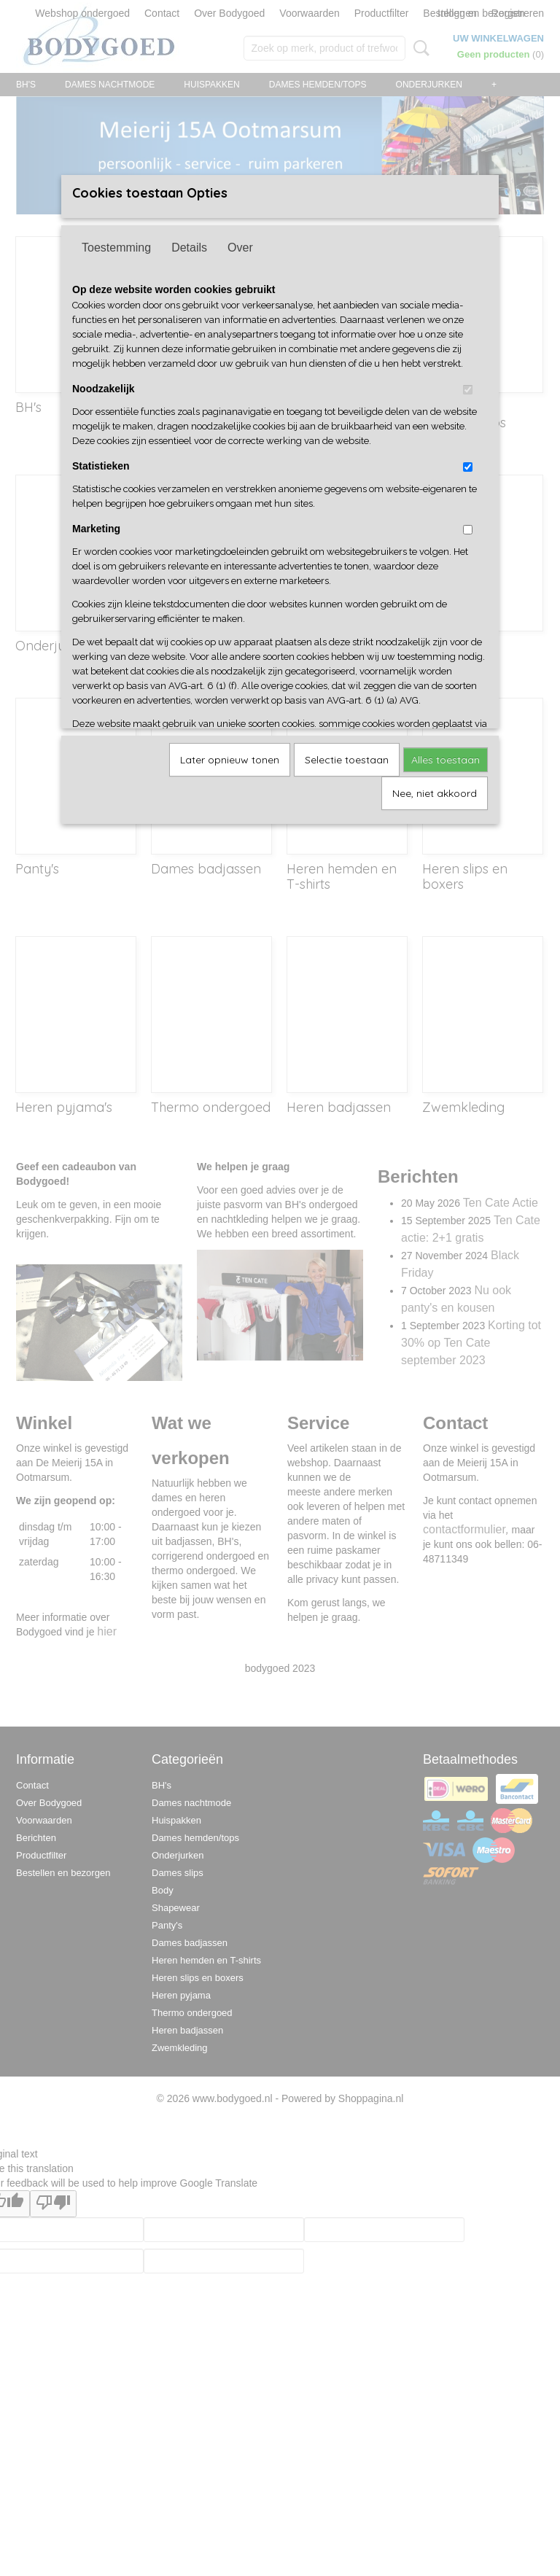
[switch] (467, 389)
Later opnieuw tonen (229, 759)
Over (240, 247)
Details (189, 247)
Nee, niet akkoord (434, 793)
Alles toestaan (445, 759)
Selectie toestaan (347, 759)
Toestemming (116, 247)
